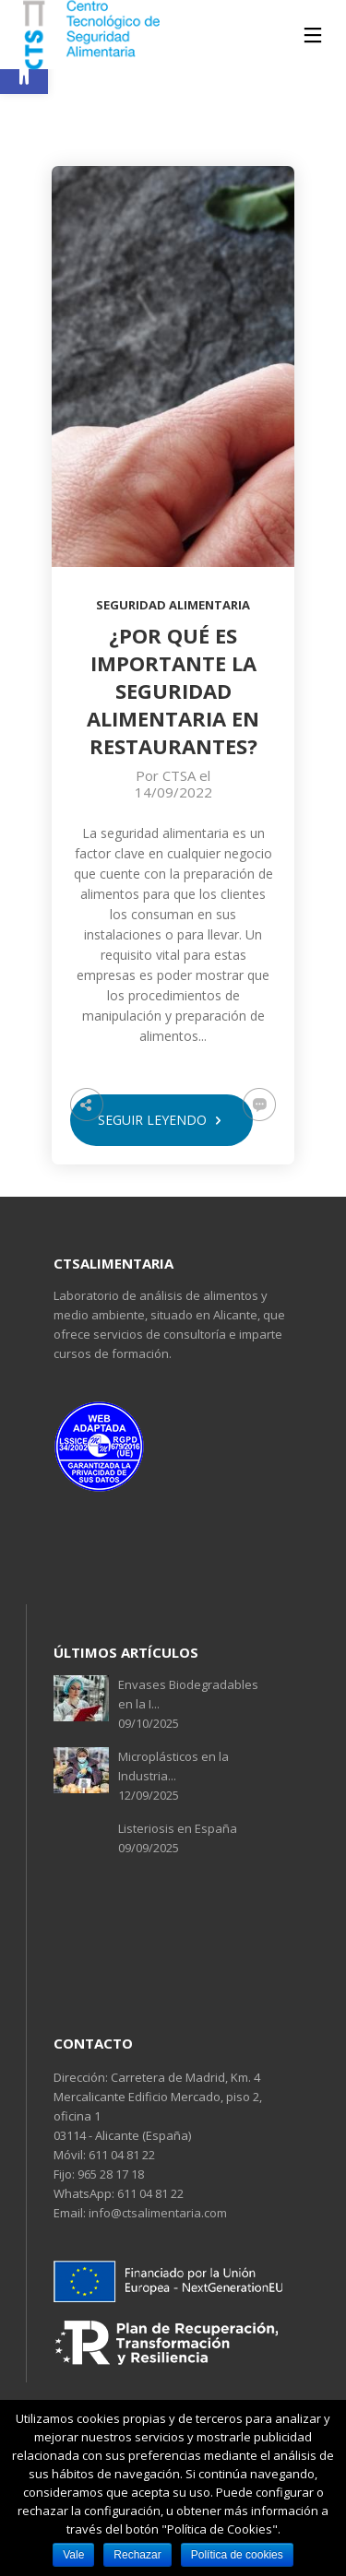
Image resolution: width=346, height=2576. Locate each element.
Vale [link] (73, 2554)
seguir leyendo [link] (161, 1119)
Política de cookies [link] (237, 2554)
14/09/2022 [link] (173, 792)
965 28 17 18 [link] (109, 2174)
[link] (24, 70)
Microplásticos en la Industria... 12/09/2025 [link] (173, 1775)
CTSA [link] (179, 775)
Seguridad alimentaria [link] (173, 605)
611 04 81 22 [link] (120, 2154)
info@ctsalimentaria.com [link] (156, 2212)
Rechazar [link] (137, 2554)
